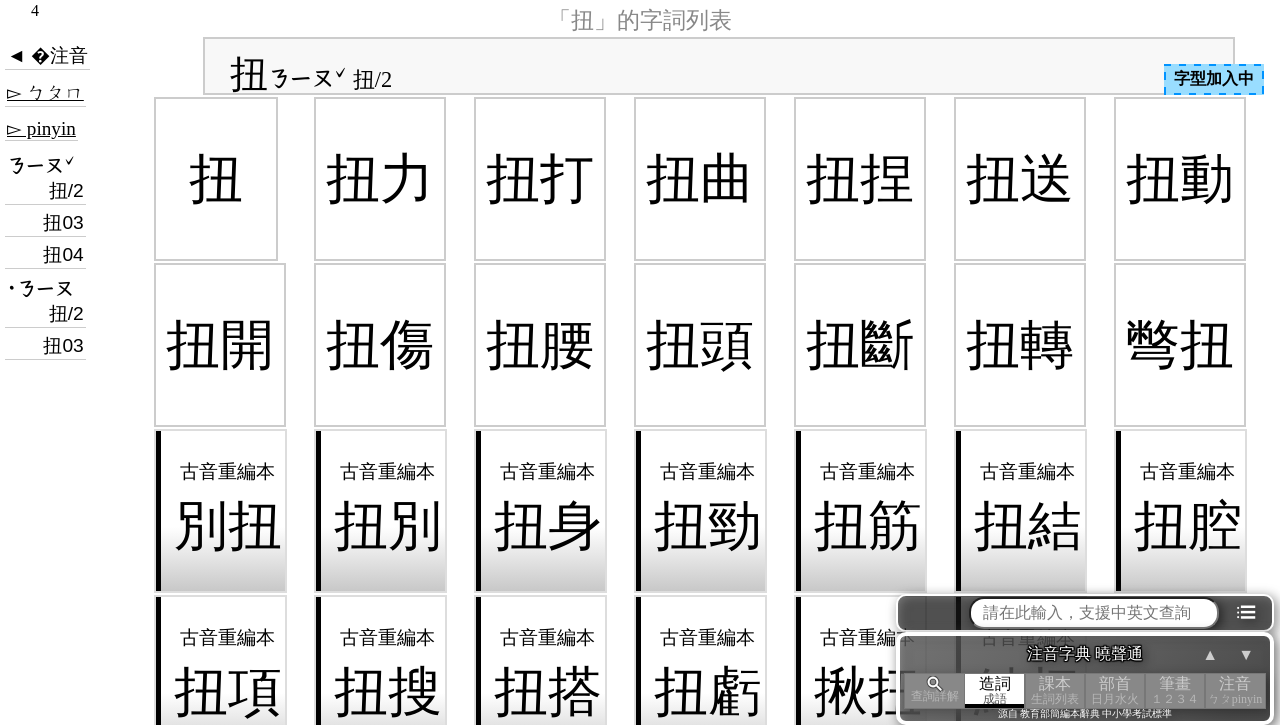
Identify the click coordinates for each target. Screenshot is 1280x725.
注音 (1235, 690)
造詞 (995, 690)
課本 (1055, 690)
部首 (1115, 690)
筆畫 (1175, 690)
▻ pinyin (41, 128)
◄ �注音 (47, 55)
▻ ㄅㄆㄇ (45, 92)
